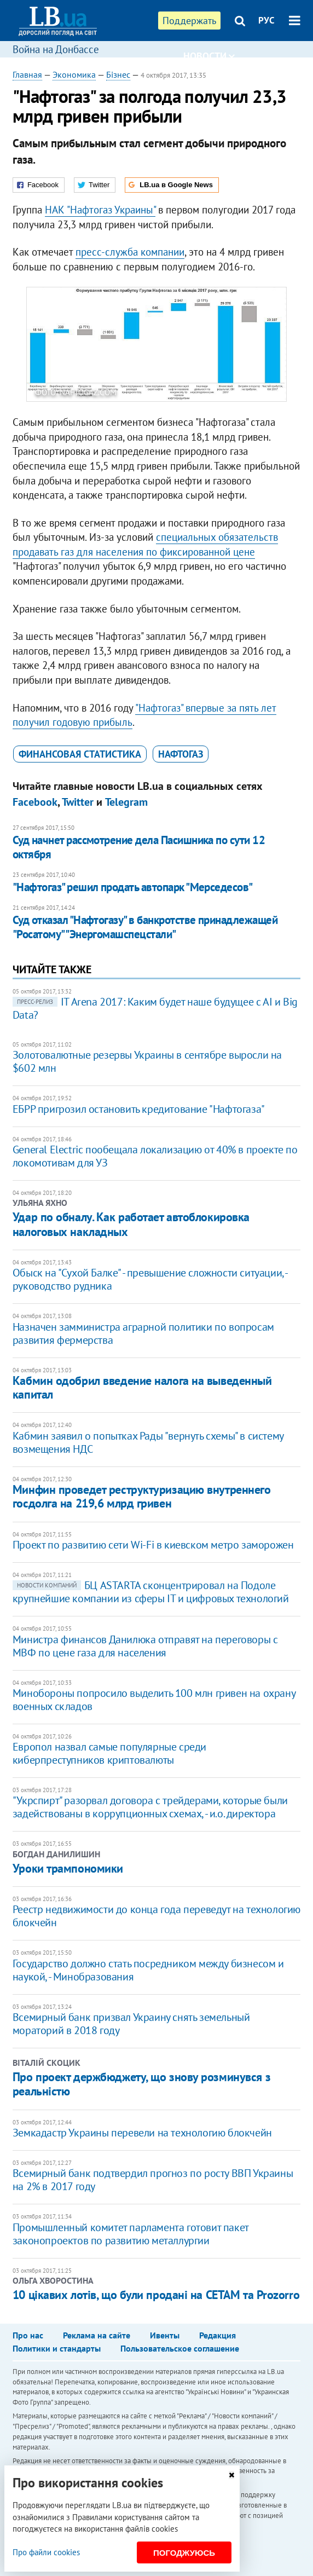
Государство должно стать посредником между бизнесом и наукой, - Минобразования (148, 1970)
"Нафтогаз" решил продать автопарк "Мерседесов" (133, 887)
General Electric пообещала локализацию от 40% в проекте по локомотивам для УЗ (155, 1156)
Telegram (126, 802)
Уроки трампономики (68, 1868)
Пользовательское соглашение (179, 2348)
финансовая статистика (80, 754)
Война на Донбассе (56, 49)
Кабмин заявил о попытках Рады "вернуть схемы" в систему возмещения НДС (148, 1442)
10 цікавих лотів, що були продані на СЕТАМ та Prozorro (156, 2294)
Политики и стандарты (57, 2348)
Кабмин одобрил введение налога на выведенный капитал (142, 1387)
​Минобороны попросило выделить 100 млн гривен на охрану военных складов (154, 1699)
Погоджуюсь (184, 2552)
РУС (266, 20)
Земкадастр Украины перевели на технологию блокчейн (142, 2133)
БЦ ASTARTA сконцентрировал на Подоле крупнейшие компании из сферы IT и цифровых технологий (151, 1591)
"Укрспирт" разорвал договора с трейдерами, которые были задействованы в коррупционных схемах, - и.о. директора (150, 1807)
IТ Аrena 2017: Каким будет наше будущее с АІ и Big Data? (155, 1008)
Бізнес (118, 74)
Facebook (35, 802)
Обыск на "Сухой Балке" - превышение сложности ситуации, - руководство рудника (150, 1279)
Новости (209, 56)
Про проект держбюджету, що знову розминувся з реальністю (141, 2084)
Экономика (74, 74)
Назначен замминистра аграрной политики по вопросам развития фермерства (143, 1333)
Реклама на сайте (96, 2335)
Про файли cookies (46, 2552)
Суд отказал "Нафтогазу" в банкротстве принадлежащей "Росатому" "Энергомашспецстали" (145, 927)
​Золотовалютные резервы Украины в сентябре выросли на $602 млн (147, 1061)
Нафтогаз (180, 754)
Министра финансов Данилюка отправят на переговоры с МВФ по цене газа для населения (145, 1646)
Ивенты (164, 2335)
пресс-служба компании (130, 251)
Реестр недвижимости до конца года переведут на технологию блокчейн (156, 1916)
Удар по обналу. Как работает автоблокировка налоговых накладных (131, 1224)
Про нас (28, 2335)
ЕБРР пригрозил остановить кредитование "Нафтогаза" (139, 1109)
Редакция (217, 2335)
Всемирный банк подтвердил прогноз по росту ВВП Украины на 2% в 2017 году (153, 2179)
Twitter (78, 802)
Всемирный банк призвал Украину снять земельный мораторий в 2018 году (131, 2023)
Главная (27, 74)
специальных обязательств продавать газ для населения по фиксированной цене (145, 544)
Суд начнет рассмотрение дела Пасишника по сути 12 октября (139, 847)
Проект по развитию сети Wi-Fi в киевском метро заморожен (153, 1545)
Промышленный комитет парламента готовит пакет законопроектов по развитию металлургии (130, 2234)
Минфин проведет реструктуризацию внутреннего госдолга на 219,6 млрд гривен (142, 1496)
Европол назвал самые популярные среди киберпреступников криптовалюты (109, 1753)
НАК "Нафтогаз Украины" (100, 209)
